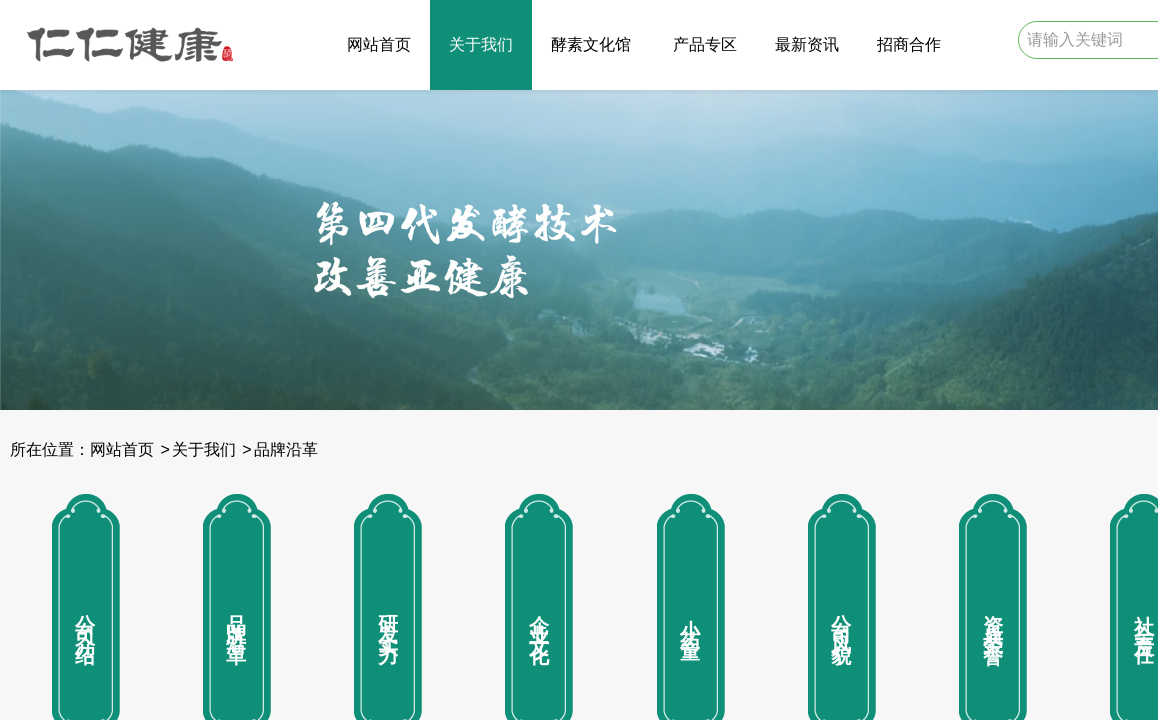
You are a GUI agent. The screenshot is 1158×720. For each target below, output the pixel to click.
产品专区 (705, 44)
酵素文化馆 (591, 44)
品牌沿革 (286, 449)
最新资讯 (807, 44)
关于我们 (481, 44)
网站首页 (379, 44)
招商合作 (909, 44)
